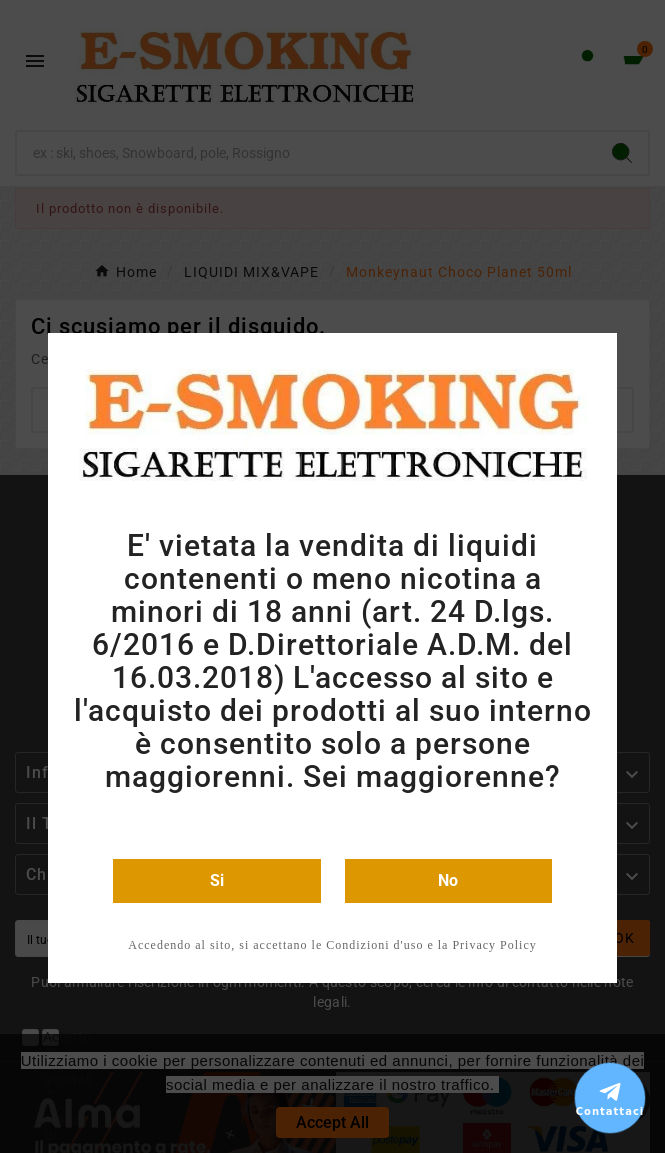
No (448, 880)
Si (217, 880)
